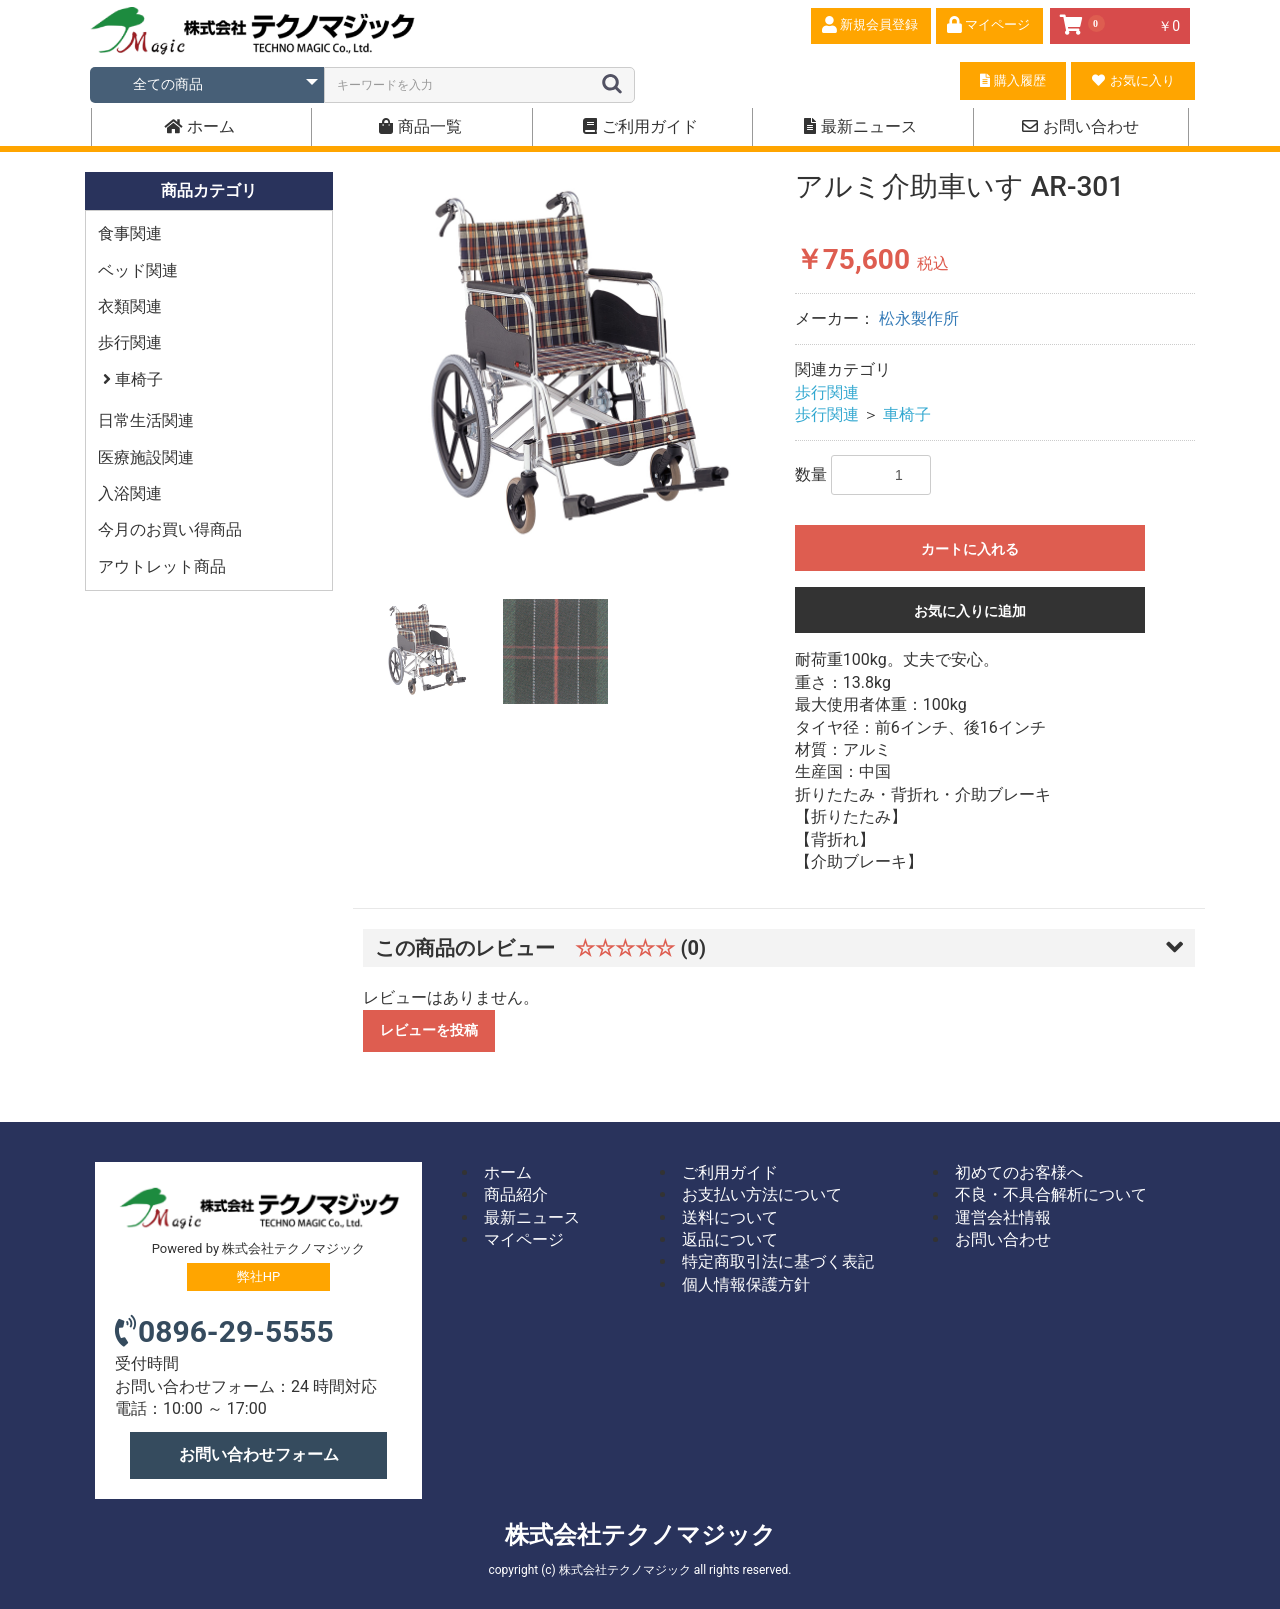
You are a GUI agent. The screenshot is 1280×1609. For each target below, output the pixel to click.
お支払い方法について (762, 1194)
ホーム (199, 126)
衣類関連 (130, 306)
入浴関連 (130, 493)
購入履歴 (1012, 80)
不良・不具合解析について (1051, 1194)
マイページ (524, 1239)
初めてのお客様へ (1019, 1172)
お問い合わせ (1080, 126)
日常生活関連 (146, 420)
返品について (730, 1239)
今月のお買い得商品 (170, 529)
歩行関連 (130, 342)
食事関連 (130, 233)
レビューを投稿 (429, 1030)
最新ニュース (860, 126)
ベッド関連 (138, 270)
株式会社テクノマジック (640, 1535)
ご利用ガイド (640, 126)
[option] (571, 370)
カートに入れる (970, 549)
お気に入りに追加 (970, 611)
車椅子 (137, 379)
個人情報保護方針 (746, 1284)
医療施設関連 (146, 457)
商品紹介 (516, 1194)
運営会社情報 (1003, 1217)
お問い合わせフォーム (259, 1454)
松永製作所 (919, 318)
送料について (730, 1217)
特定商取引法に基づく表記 (778, 1261)
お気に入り (1133, 80)
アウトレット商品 (162, 566)
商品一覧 (420, 126)
